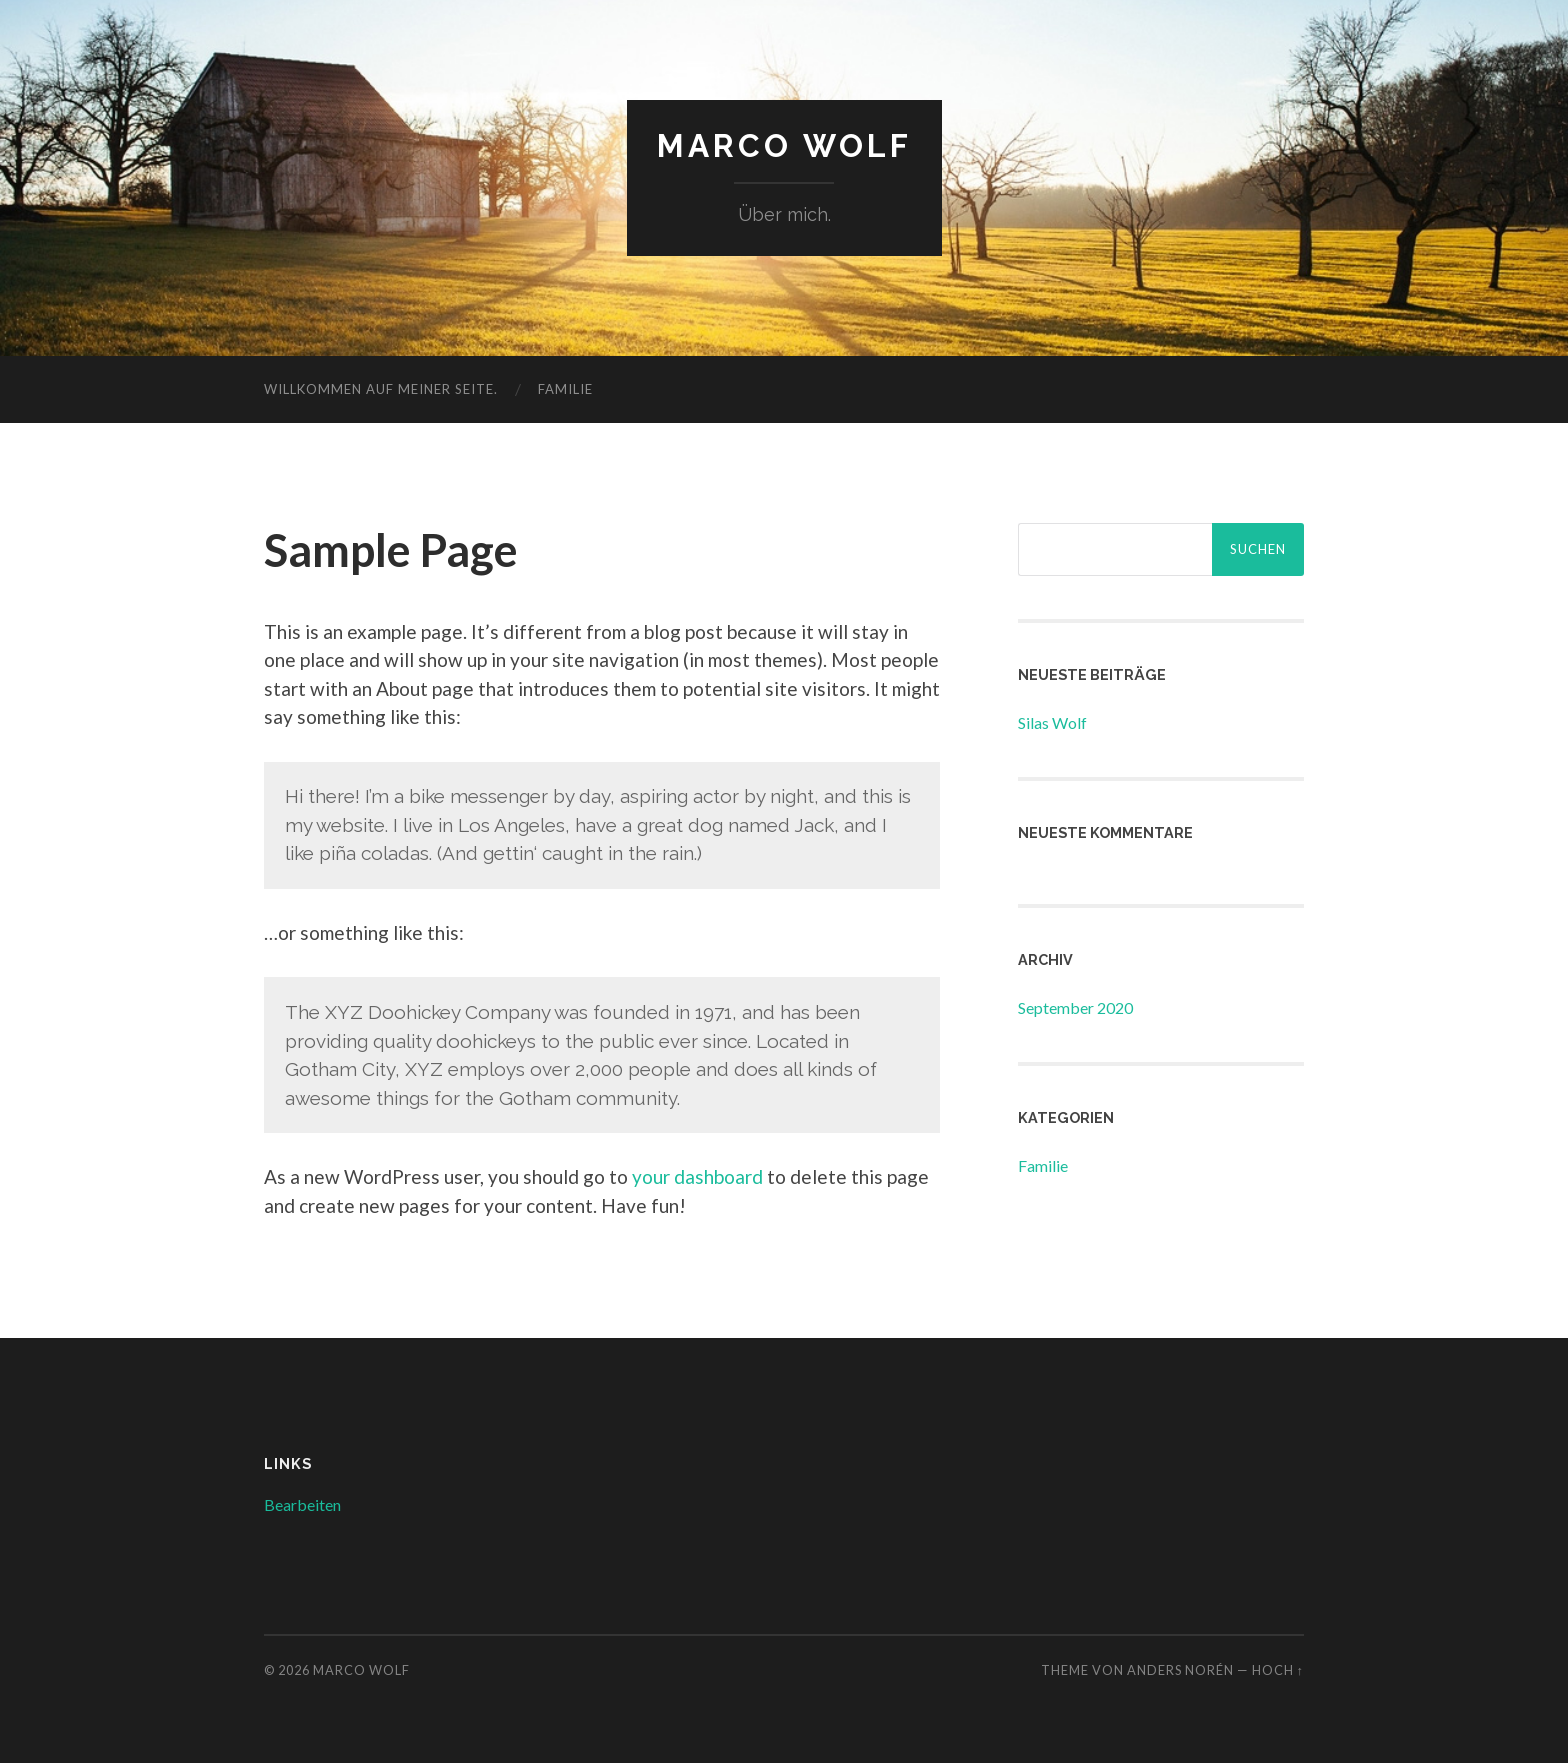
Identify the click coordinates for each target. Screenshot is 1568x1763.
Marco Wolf (784, 145)
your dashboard (697, 1176)
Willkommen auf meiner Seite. (381, 389)
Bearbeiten (302, 1504)
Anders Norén (1180, 1670)
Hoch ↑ (1278, 1670)
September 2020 (1075, 1007)
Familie (565, 389)
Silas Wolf (1052, 722)
